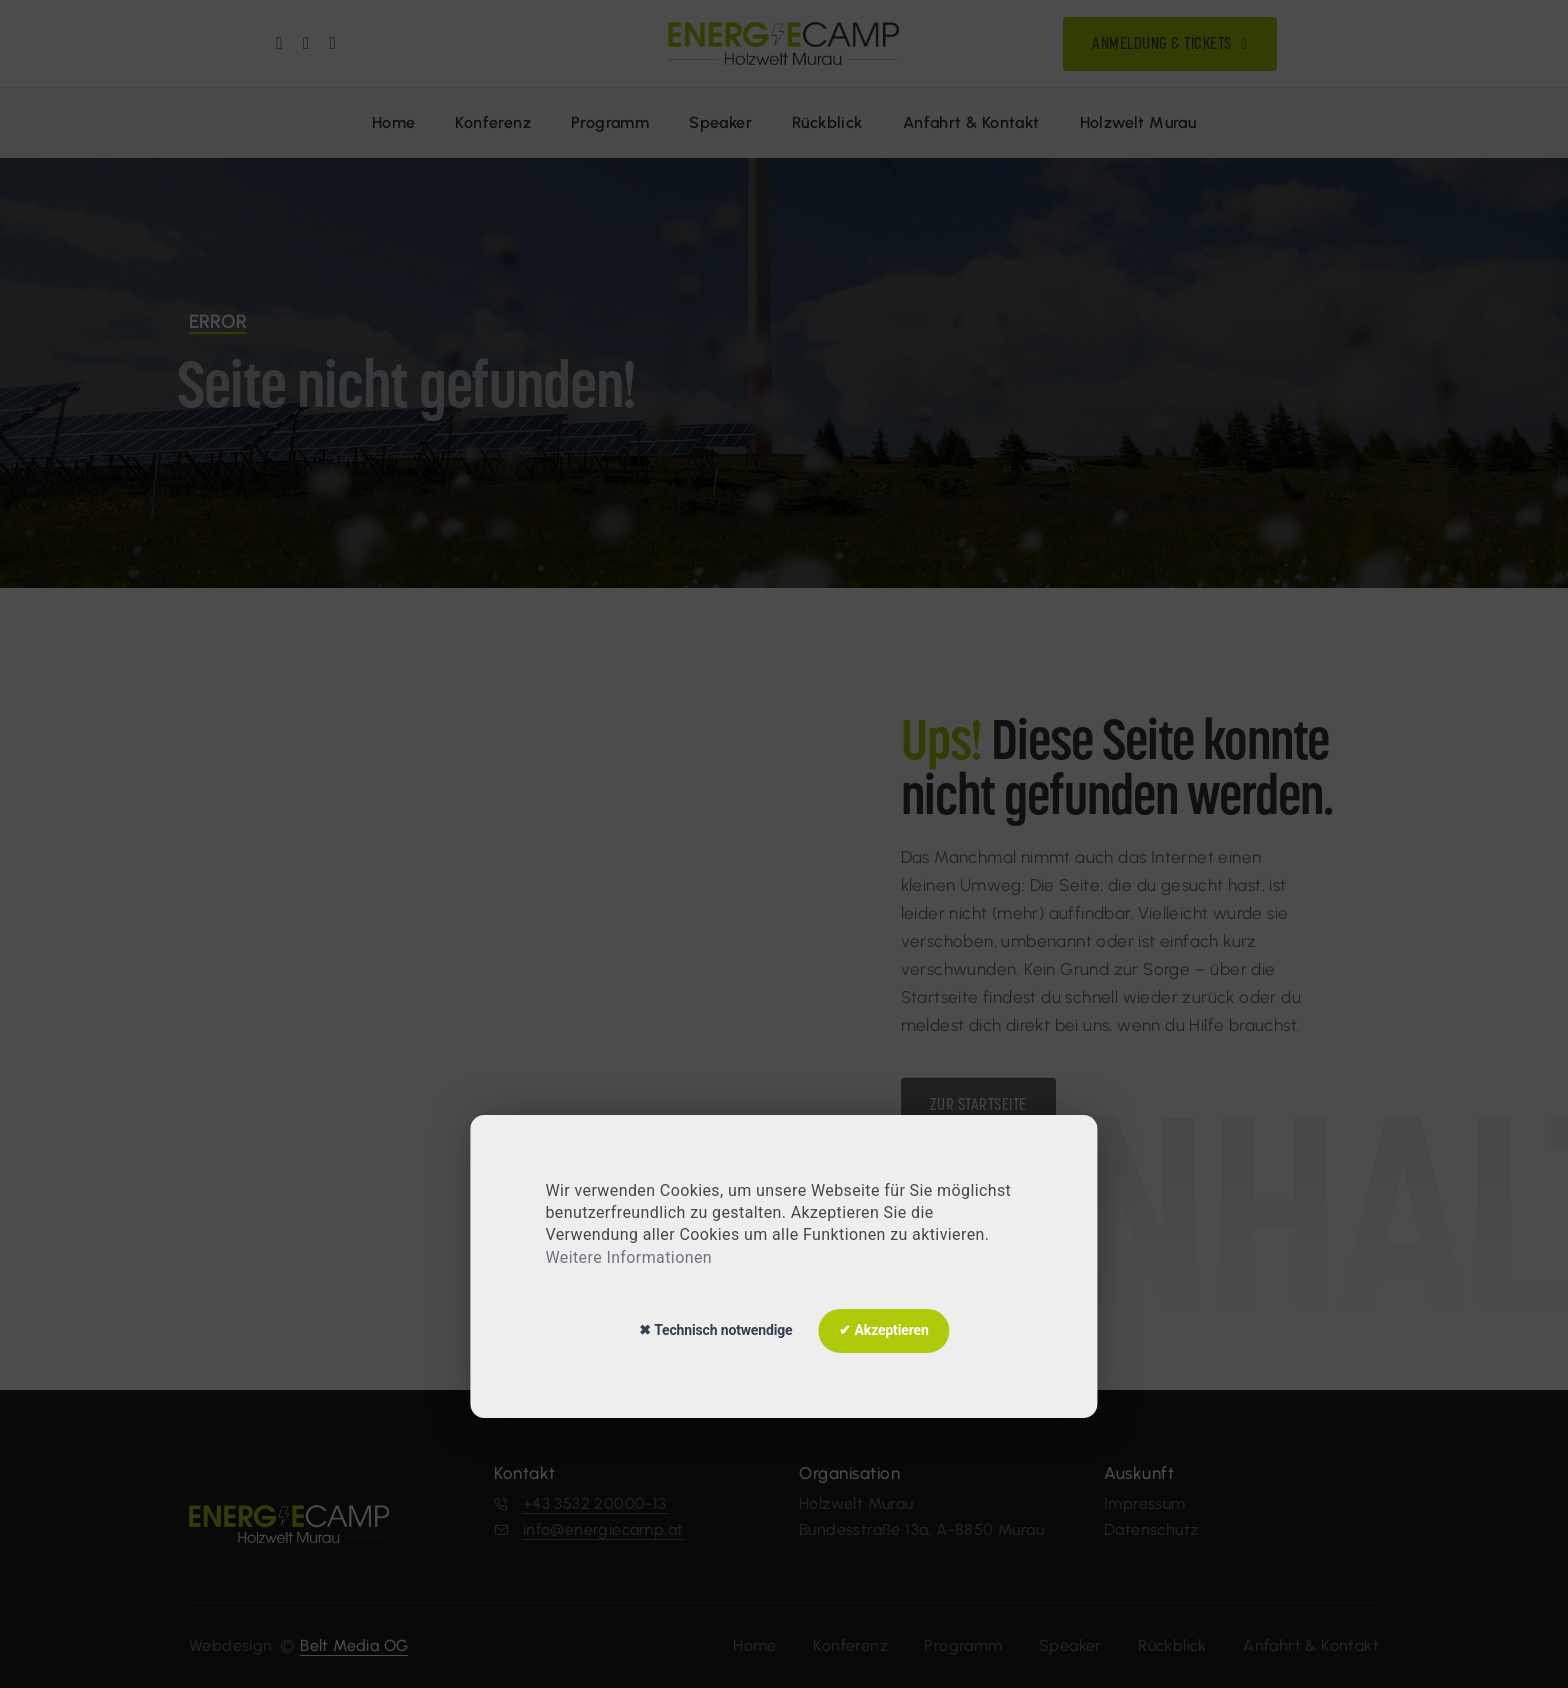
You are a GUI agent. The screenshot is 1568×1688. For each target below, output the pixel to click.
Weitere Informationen (628, 1257)
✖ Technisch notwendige (715, 1330)
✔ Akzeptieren (883, 1330)
